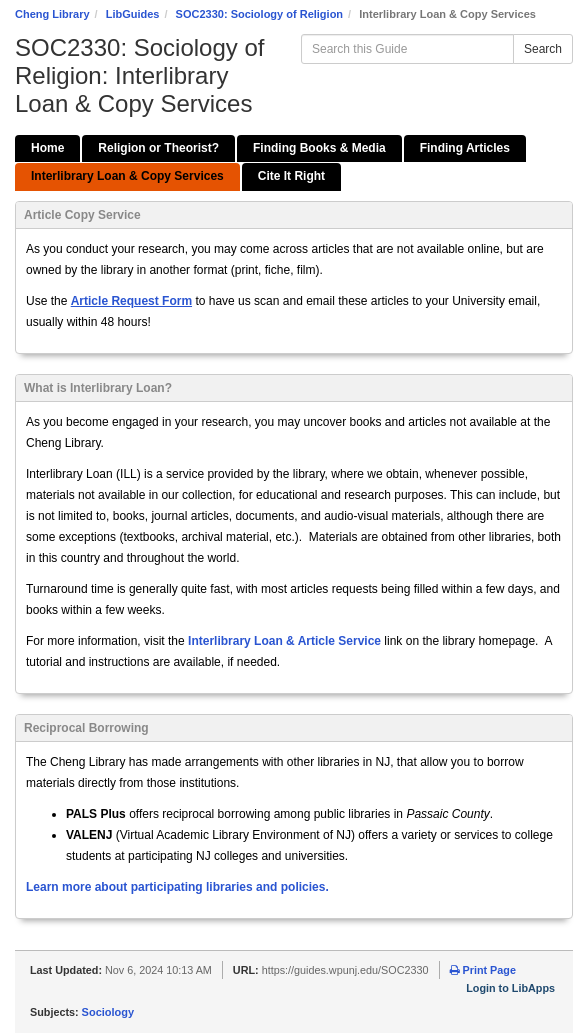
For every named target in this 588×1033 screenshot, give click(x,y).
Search (543, 49)
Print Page (483, 970)
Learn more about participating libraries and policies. (177, 887)
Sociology (108, 1012)
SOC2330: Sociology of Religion (259, 14)
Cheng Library (52, 14)
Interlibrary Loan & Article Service (284, 641)
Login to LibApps (510, 988)
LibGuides (133, 14)
